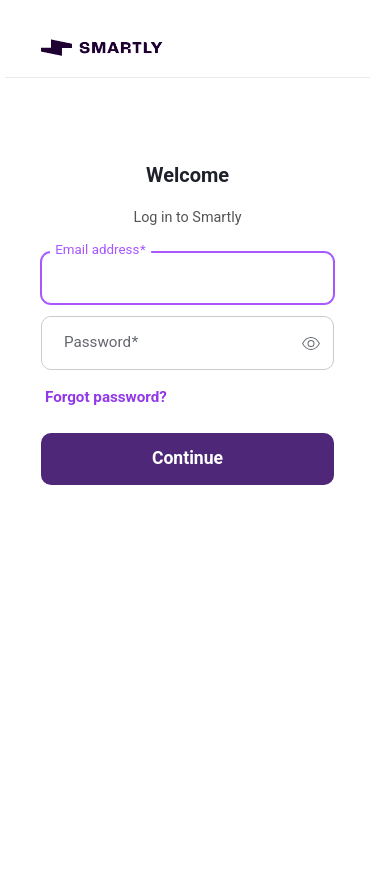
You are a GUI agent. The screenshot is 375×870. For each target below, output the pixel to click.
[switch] (311, 343)
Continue (187, 458)
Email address (100, 250)
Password (101, 343)
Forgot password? (106, 397)
